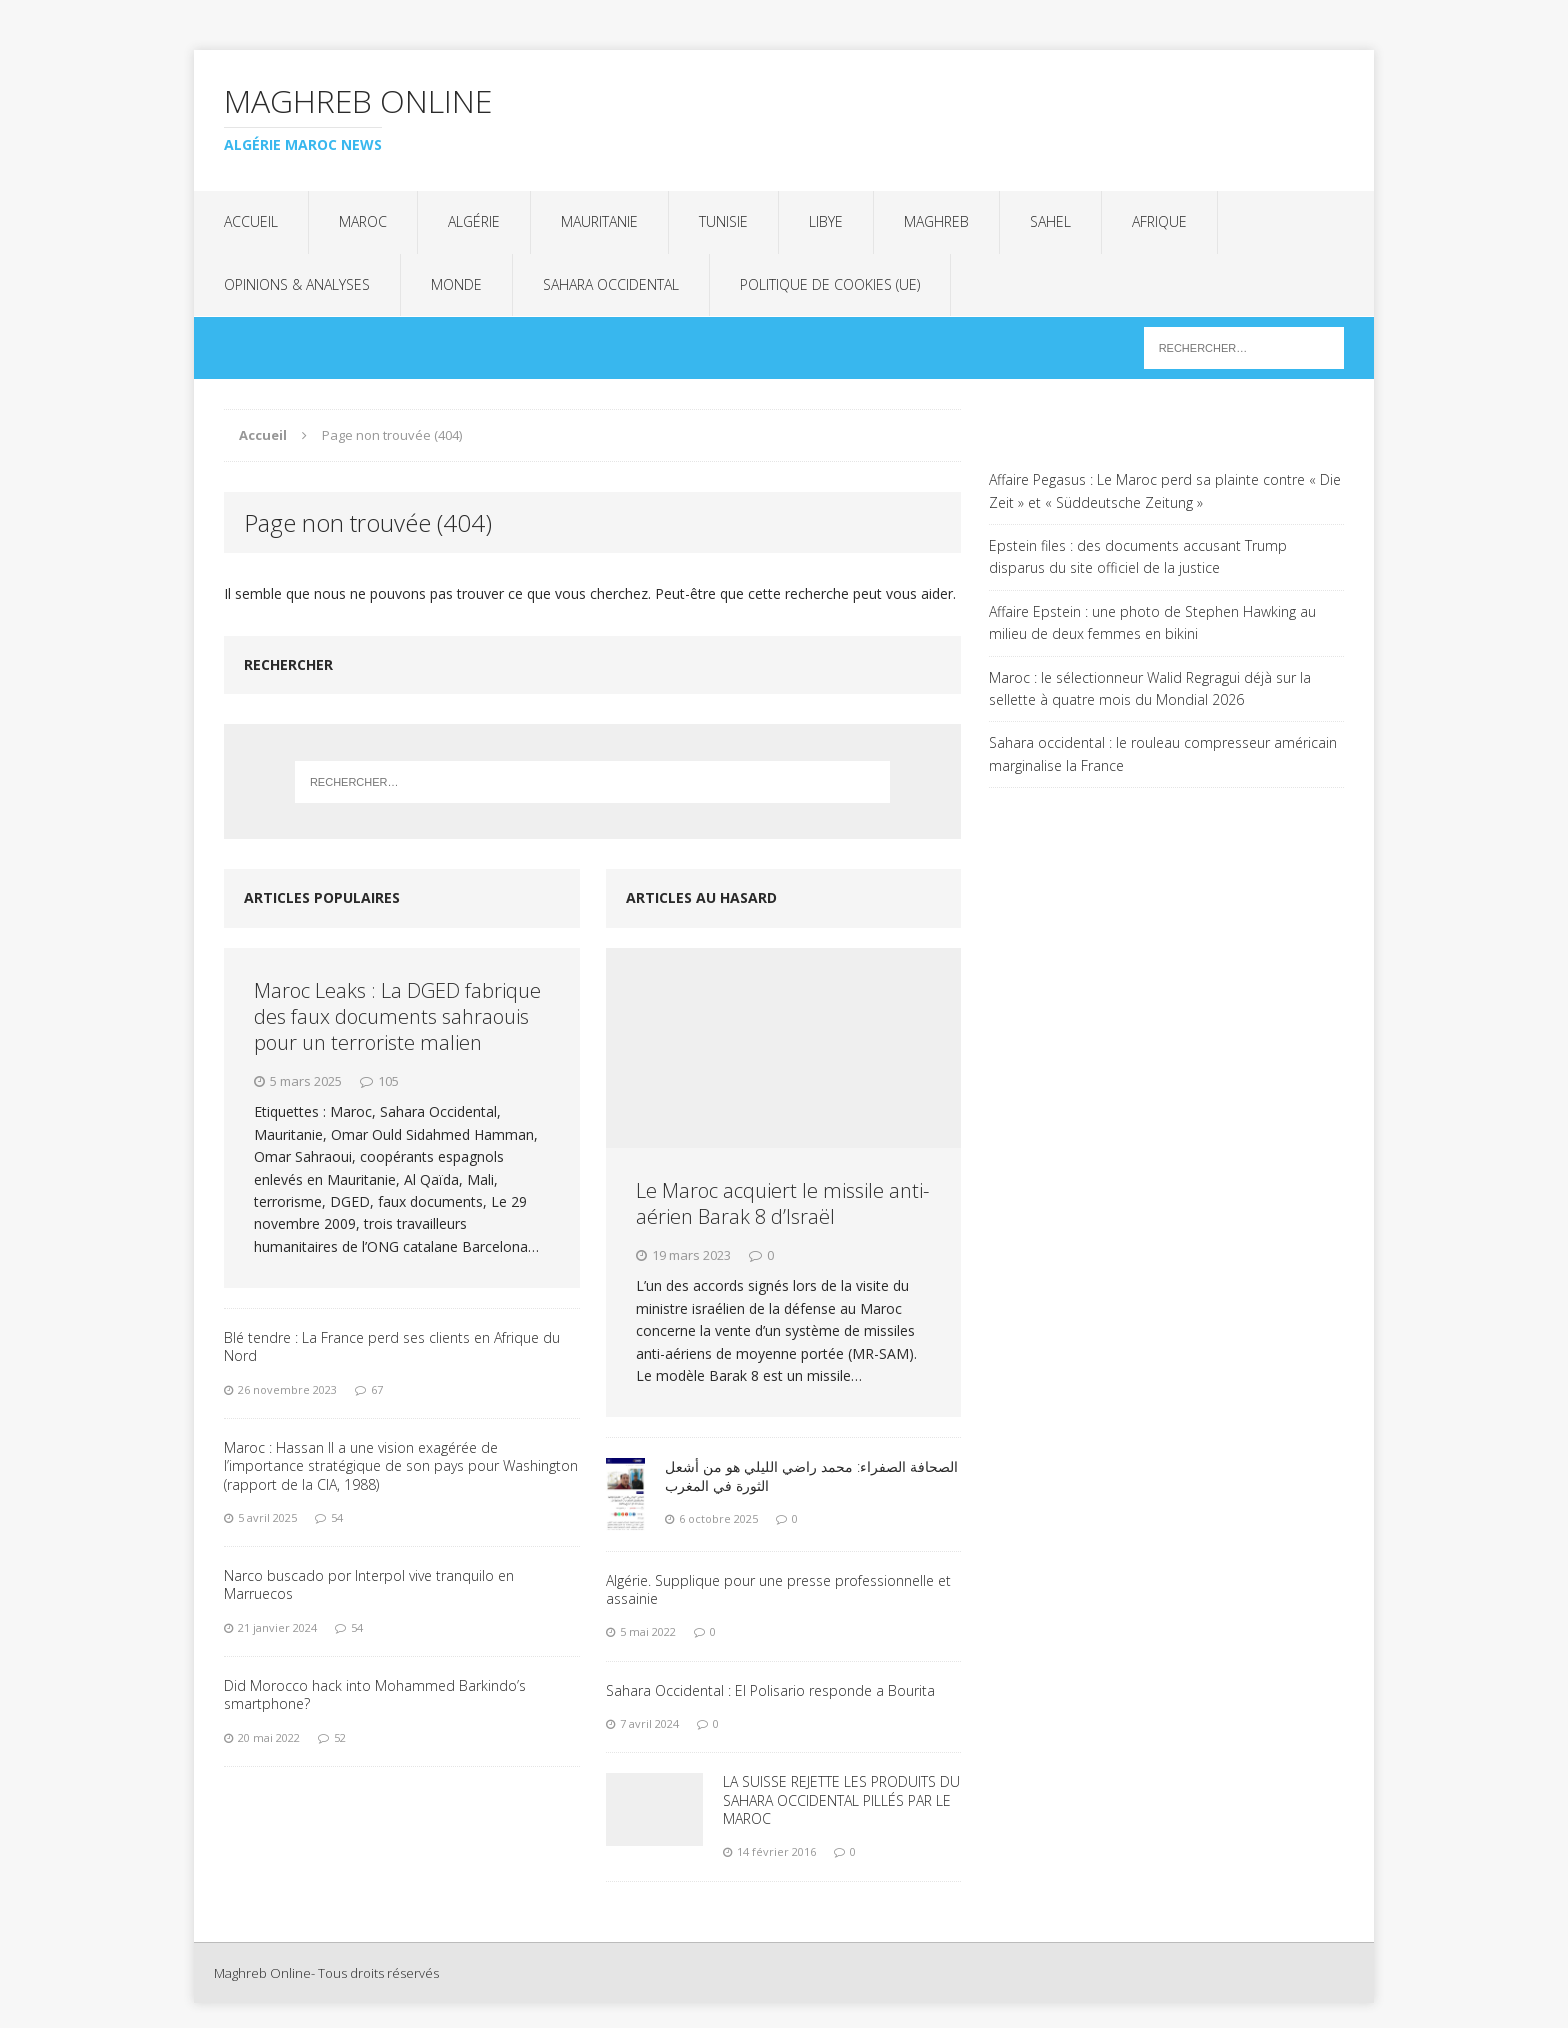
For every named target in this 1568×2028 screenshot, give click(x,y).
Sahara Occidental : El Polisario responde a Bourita (770, 1690)
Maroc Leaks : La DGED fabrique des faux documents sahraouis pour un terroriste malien (397, 1016)
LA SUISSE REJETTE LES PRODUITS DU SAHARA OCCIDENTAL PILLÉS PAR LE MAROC (841, 1799)
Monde (456, 284)
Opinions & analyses (297, 284)
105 (388, 1081)
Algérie (474, 221)
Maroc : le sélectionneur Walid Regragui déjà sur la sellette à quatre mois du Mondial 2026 (1150, 688)
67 (377, 1389)
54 (337, 1517)
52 (340, 1737)
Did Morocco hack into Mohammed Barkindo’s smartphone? (375, 1694)
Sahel (1050, 221)
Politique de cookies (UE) (830, 284)
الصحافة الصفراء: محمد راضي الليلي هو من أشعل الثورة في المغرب (811, 1475)
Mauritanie (599, 221)
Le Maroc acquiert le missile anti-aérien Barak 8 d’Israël (782, 1203)
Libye (826, 221)
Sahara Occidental (611, 284)
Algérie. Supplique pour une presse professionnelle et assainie (778, 1589)
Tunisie (723, 221)
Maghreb (936, 221)
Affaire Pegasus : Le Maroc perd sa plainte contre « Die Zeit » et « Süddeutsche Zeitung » (1165, 490)
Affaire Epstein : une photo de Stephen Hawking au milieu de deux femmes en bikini (1152, 622)
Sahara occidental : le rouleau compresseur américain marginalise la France (1163, 753)
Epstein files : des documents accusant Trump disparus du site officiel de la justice (1138, 556)
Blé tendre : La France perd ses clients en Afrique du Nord (392, 1346)
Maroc (363, 221)
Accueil (251, 221)
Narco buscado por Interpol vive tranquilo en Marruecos (369, 1584)
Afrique (1159, 221)
